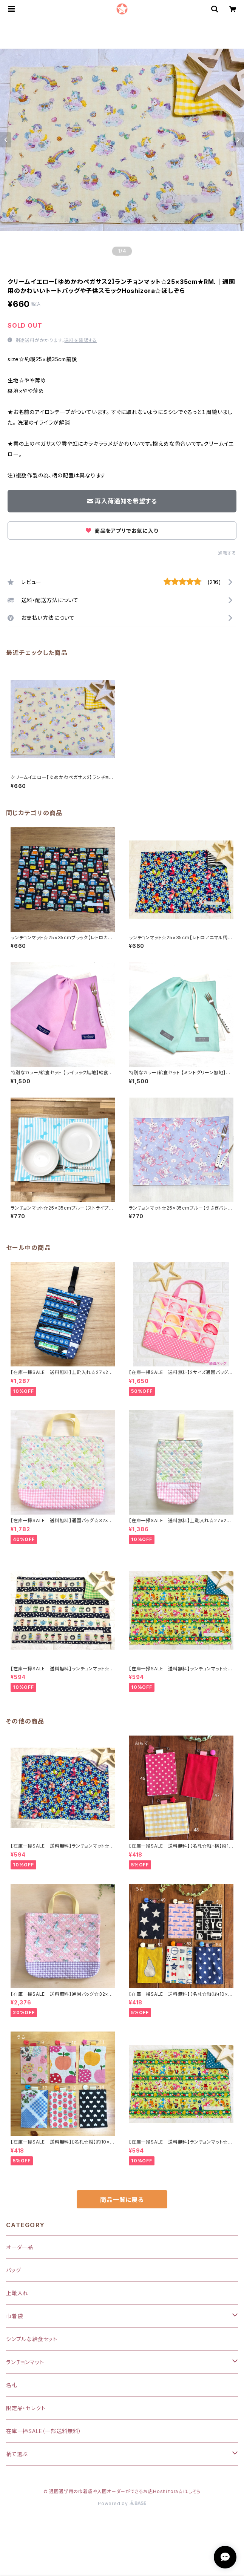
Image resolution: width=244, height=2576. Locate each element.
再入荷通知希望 (188, 2564)
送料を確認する (80, 340)
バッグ (13, 2270)
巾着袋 (14, 2316)
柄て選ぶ (17, 2454)
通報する (227, 553)
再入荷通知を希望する (122, 501)
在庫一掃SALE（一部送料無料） (44, 2431)
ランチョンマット (25, 2362)
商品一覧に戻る (122, 2199)
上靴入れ (17, 2293)
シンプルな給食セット (31, 2339)
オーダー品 (19, 2247)
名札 (11, 2385)
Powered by (122, 2503)
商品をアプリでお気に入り (122, 530)
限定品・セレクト (25, 2408)
